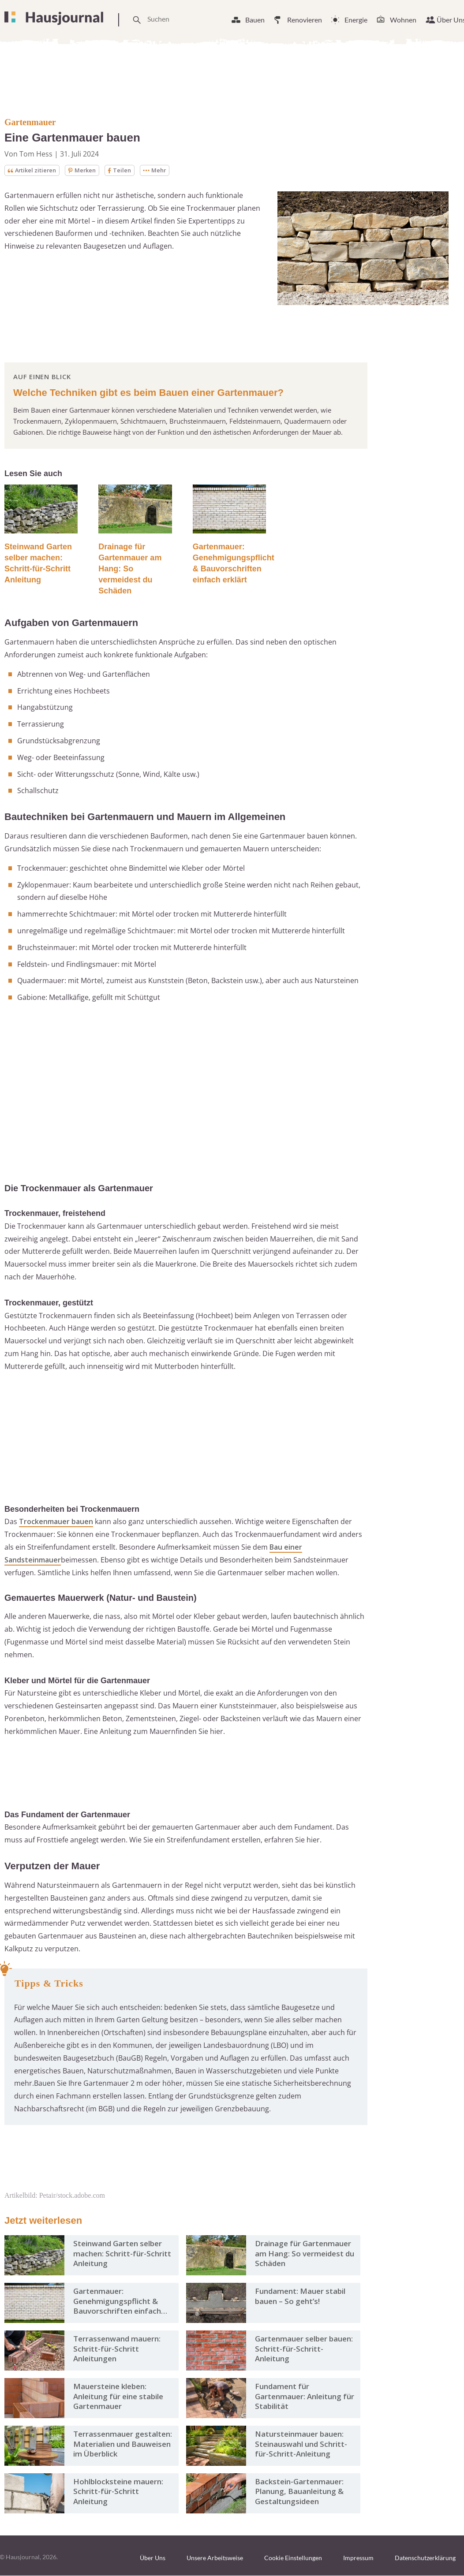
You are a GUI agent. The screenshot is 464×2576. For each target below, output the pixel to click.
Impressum (358, 2558)
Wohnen (403, 19)
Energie (355, 19)
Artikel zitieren (34, 170)
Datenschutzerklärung (425, 2558)
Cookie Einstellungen (293, 2558)
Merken (87, 170)
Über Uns (152, 2558)
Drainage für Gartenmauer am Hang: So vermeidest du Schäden (129, 569)
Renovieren (304, 19)
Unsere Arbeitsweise (215, 2558)
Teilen (126, 170)
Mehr (163, 170)
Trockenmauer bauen (56, 1522)
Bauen (255, 19)
